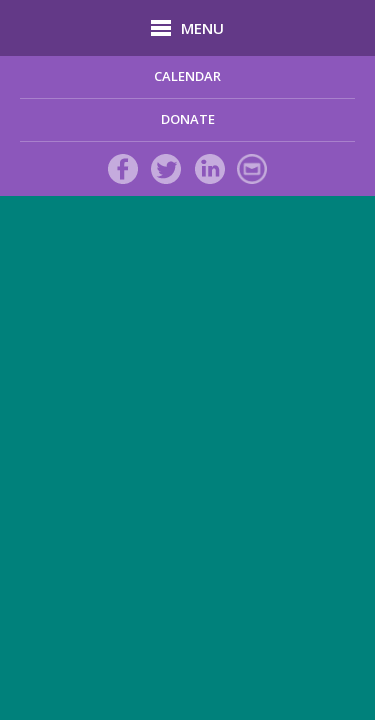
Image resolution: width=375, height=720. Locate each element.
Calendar (187, 76)
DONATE (188, 119)
